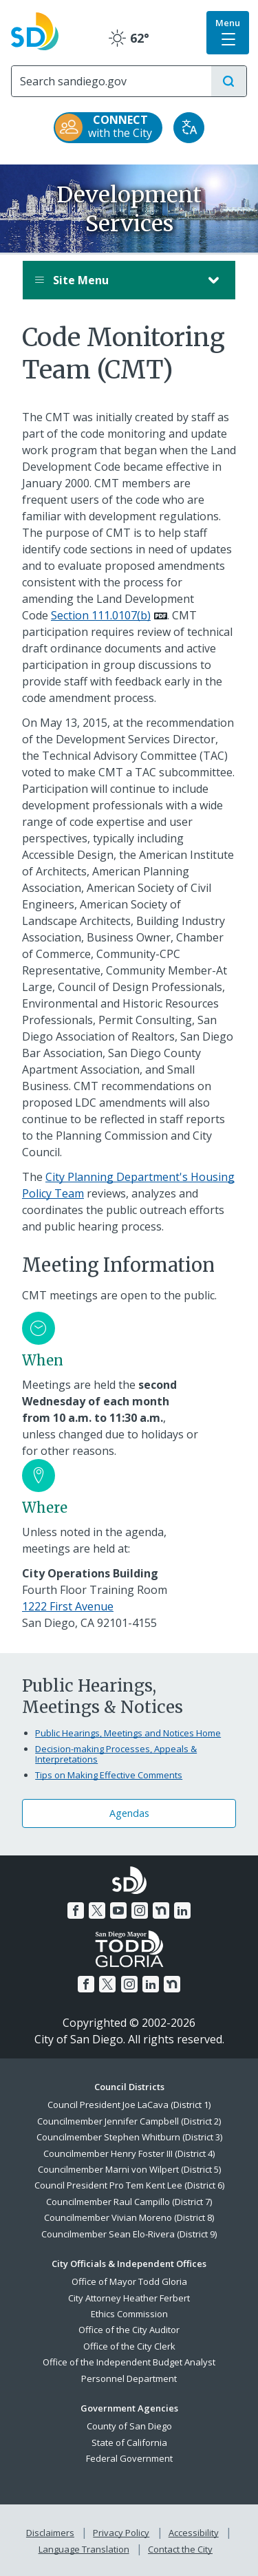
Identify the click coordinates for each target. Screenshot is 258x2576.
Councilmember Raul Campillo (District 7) (129, 2201)
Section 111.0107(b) (101, 615)
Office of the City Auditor (129, 2329)
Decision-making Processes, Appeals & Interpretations (116, 1754)
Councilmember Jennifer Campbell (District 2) (129, 2121)
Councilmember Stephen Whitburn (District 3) (129, 2137)
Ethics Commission (129, 2314)
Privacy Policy (121, 2532)
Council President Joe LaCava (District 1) (129, 2104)
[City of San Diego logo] (34, 29)
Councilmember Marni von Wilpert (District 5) (129, 2169)
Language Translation (84, 2549)
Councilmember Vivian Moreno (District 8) (129, 2217)
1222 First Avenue (68, 1606)
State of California (129, 2442)
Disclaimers (50, 2532)
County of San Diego (129, 2426)
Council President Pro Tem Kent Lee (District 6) (129, 2185)
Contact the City (180, 2549)
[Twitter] (97, 1910)
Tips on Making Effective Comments (108, 1775)
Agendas (129, 1813)
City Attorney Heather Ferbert (129, 2298)
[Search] (111, 81)
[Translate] (188, 127)
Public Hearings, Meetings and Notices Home (128, 1733)
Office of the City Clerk (129, 2346)
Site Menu (115, 280)
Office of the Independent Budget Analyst (129, 2362)
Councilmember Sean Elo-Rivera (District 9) (129, 2234)
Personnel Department (129, 2378)
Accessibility (194, 2532)
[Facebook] (75, 1910)
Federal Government (129, 2458)
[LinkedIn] (182, 1910)
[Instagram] (139, 1910)
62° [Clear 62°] (129, 38)
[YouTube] (118, 1910)
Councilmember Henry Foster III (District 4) (129, 2153)
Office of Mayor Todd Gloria (129, 2281)
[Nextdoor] (161, 1910)
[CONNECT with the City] (108, 127)
